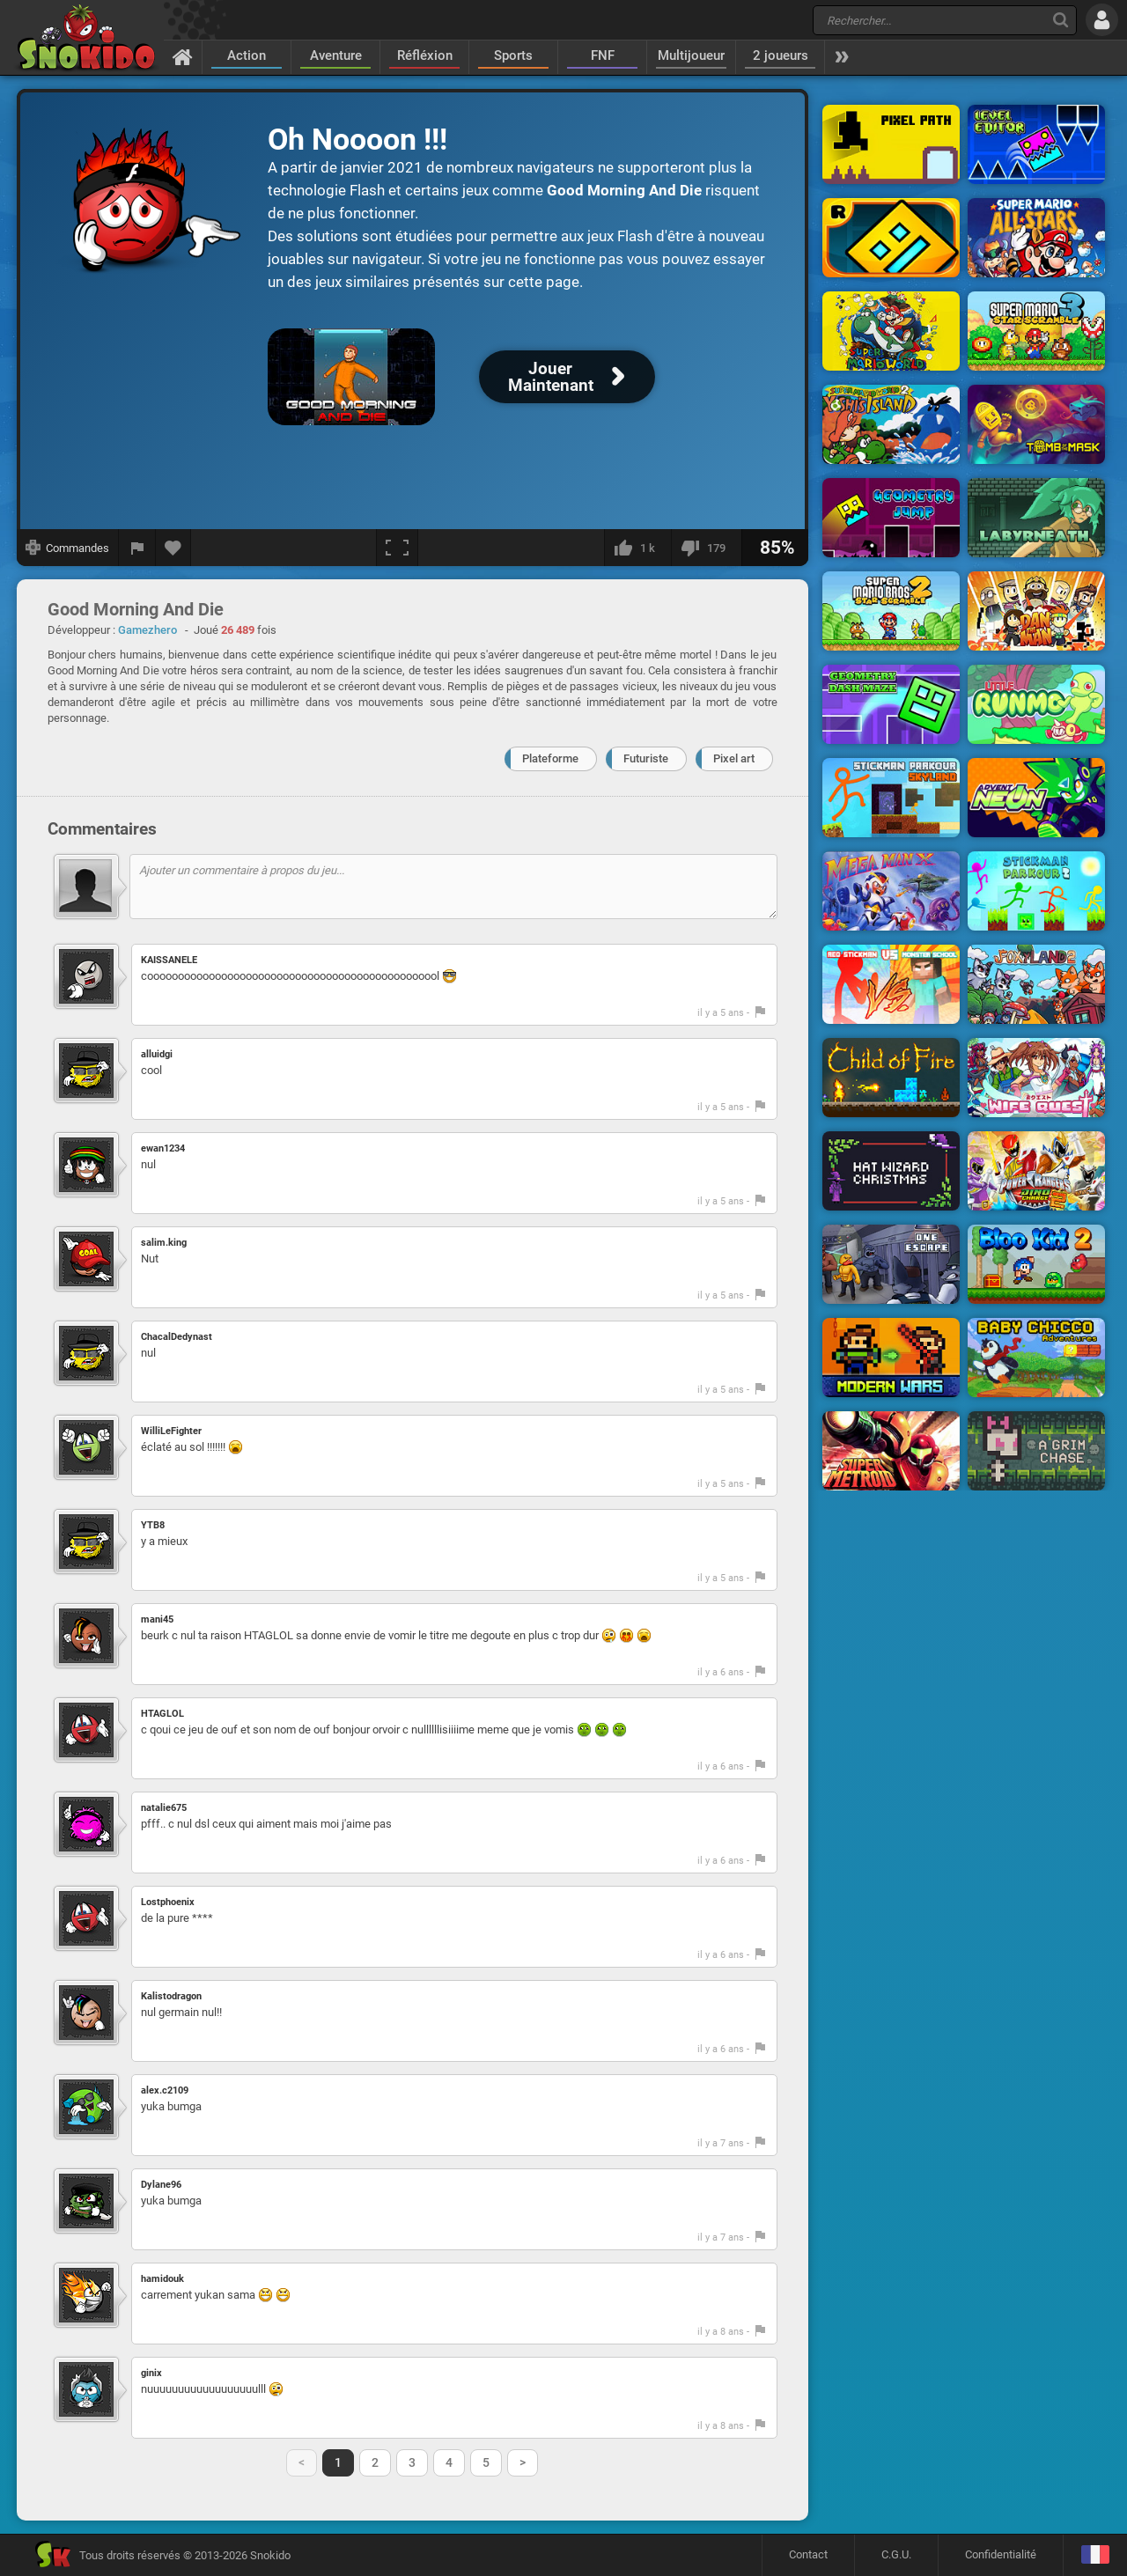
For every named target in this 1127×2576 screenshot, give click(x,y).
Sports (513, 55)
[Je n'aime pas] (706, 547)
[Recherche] (1060, 19)
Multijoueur (691, 55)
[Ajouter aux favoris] (173, 547)
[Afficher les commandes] (68, 547)
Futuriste (645, 758)
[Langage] (1095, 2555)
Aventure (336, 55)
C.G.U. (896, 2554)
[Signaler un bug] (137, 547)
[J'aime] (637, 547)
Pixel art (734, 758)
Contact (808, 2554)
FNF (603, 55)
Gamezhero (147, 630)
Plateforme (550, 758)
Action (246, 55)
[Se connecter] (1102, 20)
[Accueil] (183, 56)
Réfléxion (425, 55)
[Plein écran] (397, 547)
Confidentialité (1000, 2554)
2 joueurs (780, 55)
